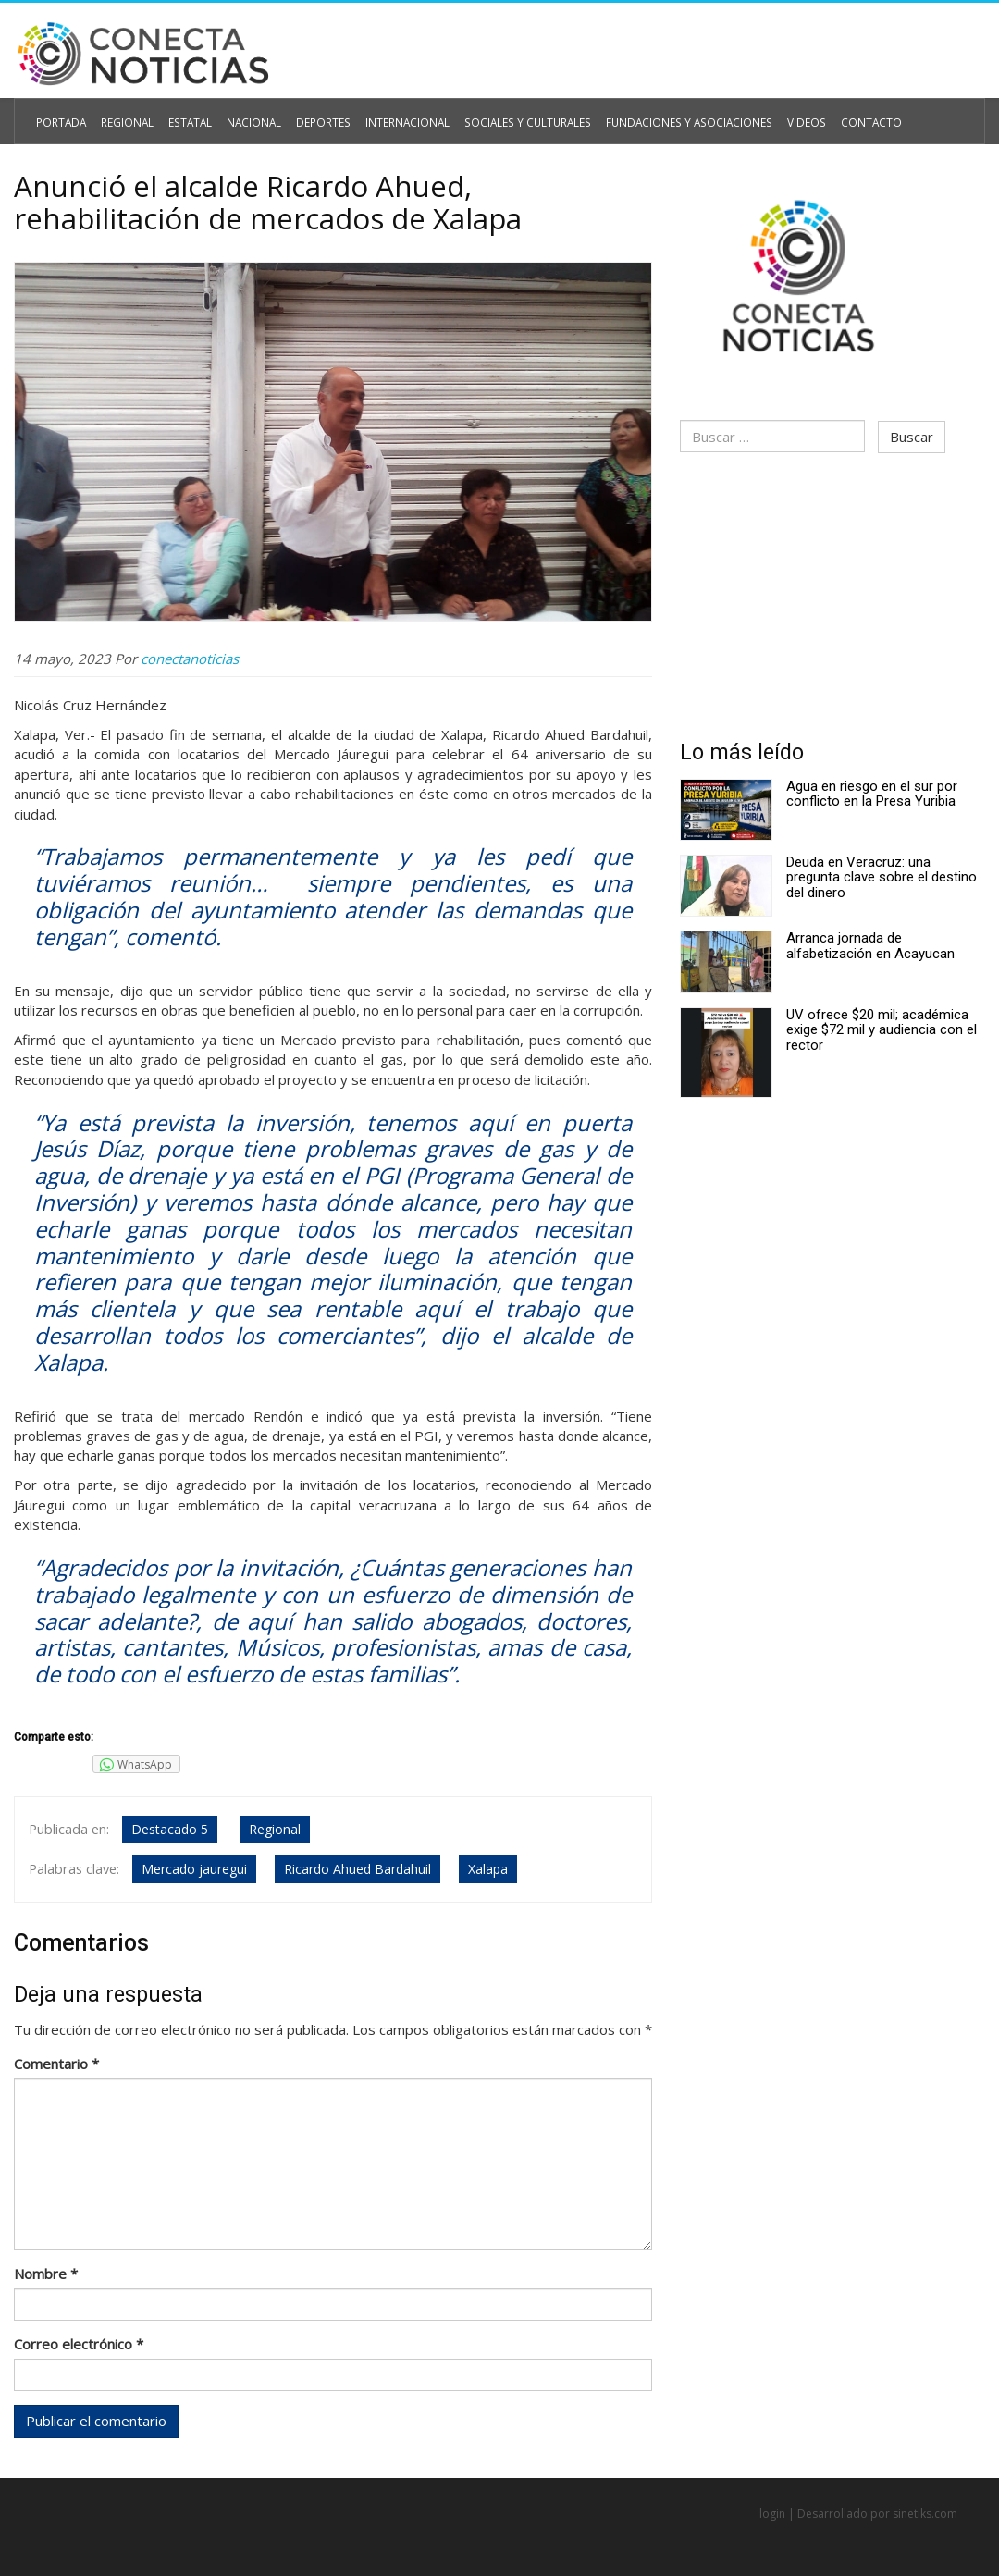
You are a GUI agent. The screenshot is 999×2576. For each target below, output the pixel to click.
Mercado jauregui (192, 1866)
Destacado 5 (168, 1829)
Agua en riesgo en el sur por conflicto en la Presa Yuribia (871, 790)
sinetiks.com (925, 2513)
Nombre (46, 2271)
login (772, 2513)
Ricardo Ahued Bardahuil (355, 1866)
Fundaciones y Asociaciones (662, 117)
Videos (772, 117)
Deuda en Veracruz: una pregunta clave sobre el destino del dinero (881, 873)
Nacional (247, 117)
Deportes (313, 117)
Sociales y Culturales (509, 117)
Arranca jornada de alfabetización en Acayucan (870, 942)
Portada (60, 117)
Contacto (833, 117)
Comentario (56, 2061)
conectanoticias (190, 657)
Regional (124, 117)
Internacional (394, 117)
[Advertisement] (832, 593)
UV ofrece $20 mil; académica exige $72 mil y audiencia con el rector (881, 1026)
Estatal (186, 117)
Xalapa (486, 1866)
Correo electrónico (78, 2341)
